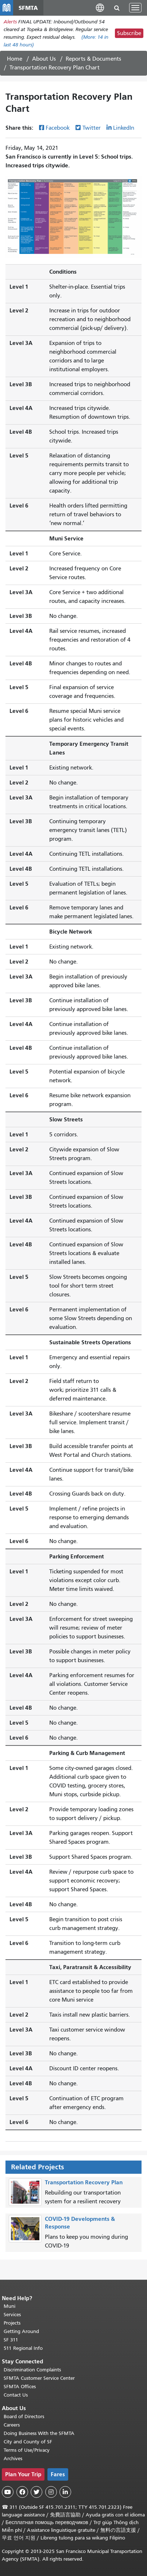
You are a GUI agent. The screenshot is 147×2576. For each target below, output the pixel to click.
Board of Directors (24, 2416)
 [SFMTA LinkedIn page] (65, 2492)
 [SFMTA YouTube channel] (7, 2492)
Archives (13, 2458)
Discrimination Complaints (32, 2370)
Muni (9, 2306)
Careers (12, 2425)
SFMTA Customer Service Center (39, 2378)
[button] (100, 7)
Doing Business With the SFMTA (39, 2433)
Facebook (58, 128)
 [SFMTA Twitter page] (36, 2492)
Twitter (91, 128)
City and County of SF (28, 2442)
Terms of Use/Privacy (27, 2450)
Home (14, 59)
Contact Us (16, 2395)
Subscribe (129, 33)
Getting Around (21, 2331)
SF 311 (11, 2340)
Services (12, 2314)
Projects (12, 2323)
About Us (44, 59)
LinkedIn (123, 128)
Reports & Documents (93, 59)
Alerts (10, 22)
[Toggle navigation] (135, 7)
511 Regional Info (23, 2348)
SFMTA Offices (20, 2386)
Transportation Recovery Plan (84, 2182)
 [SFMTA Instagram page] (51, 2492)
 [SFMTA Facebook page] (22, 2492)
